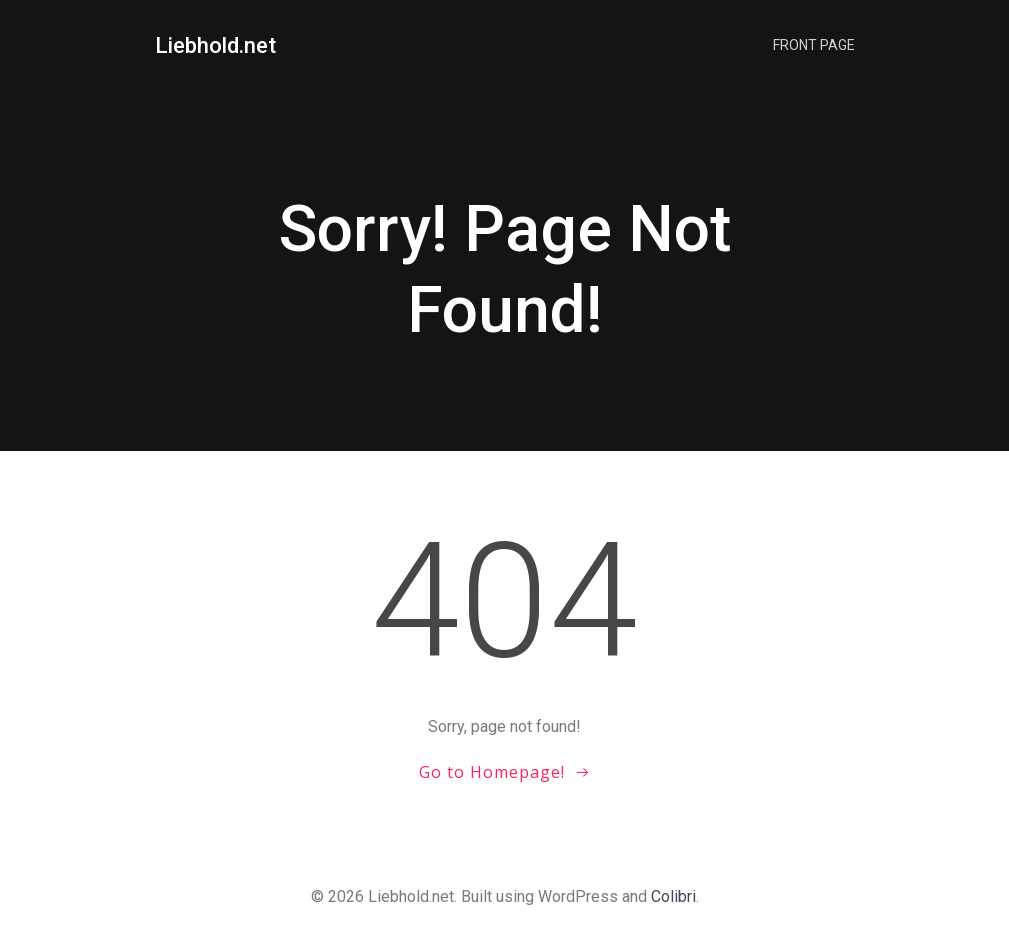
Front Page (814, 45)
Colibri (673, 896)
